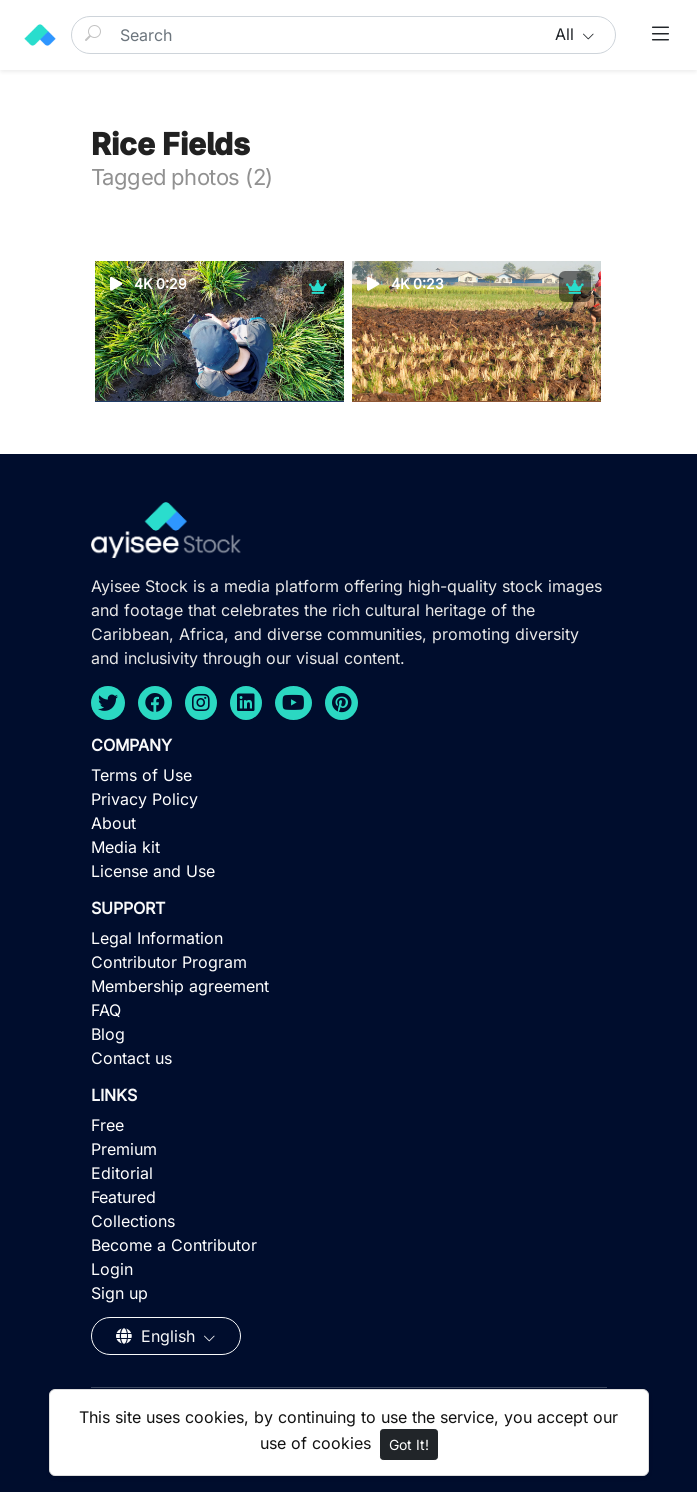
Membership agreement (180, 986)
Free (107, 1125)
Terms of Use (141, 775)
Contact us (131, 1058)
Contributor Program (169, 962)
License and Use (153, 871)
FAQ (106, 1010)
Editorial (122, 1173)
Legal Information (157, 938)
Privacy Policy (144, 799)
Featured (123, 1197)
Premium (124, 1149)
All (567, 34)
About (113, 823)
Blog (108, 1034)
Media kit (125, 847)
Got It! (409, 1444)
